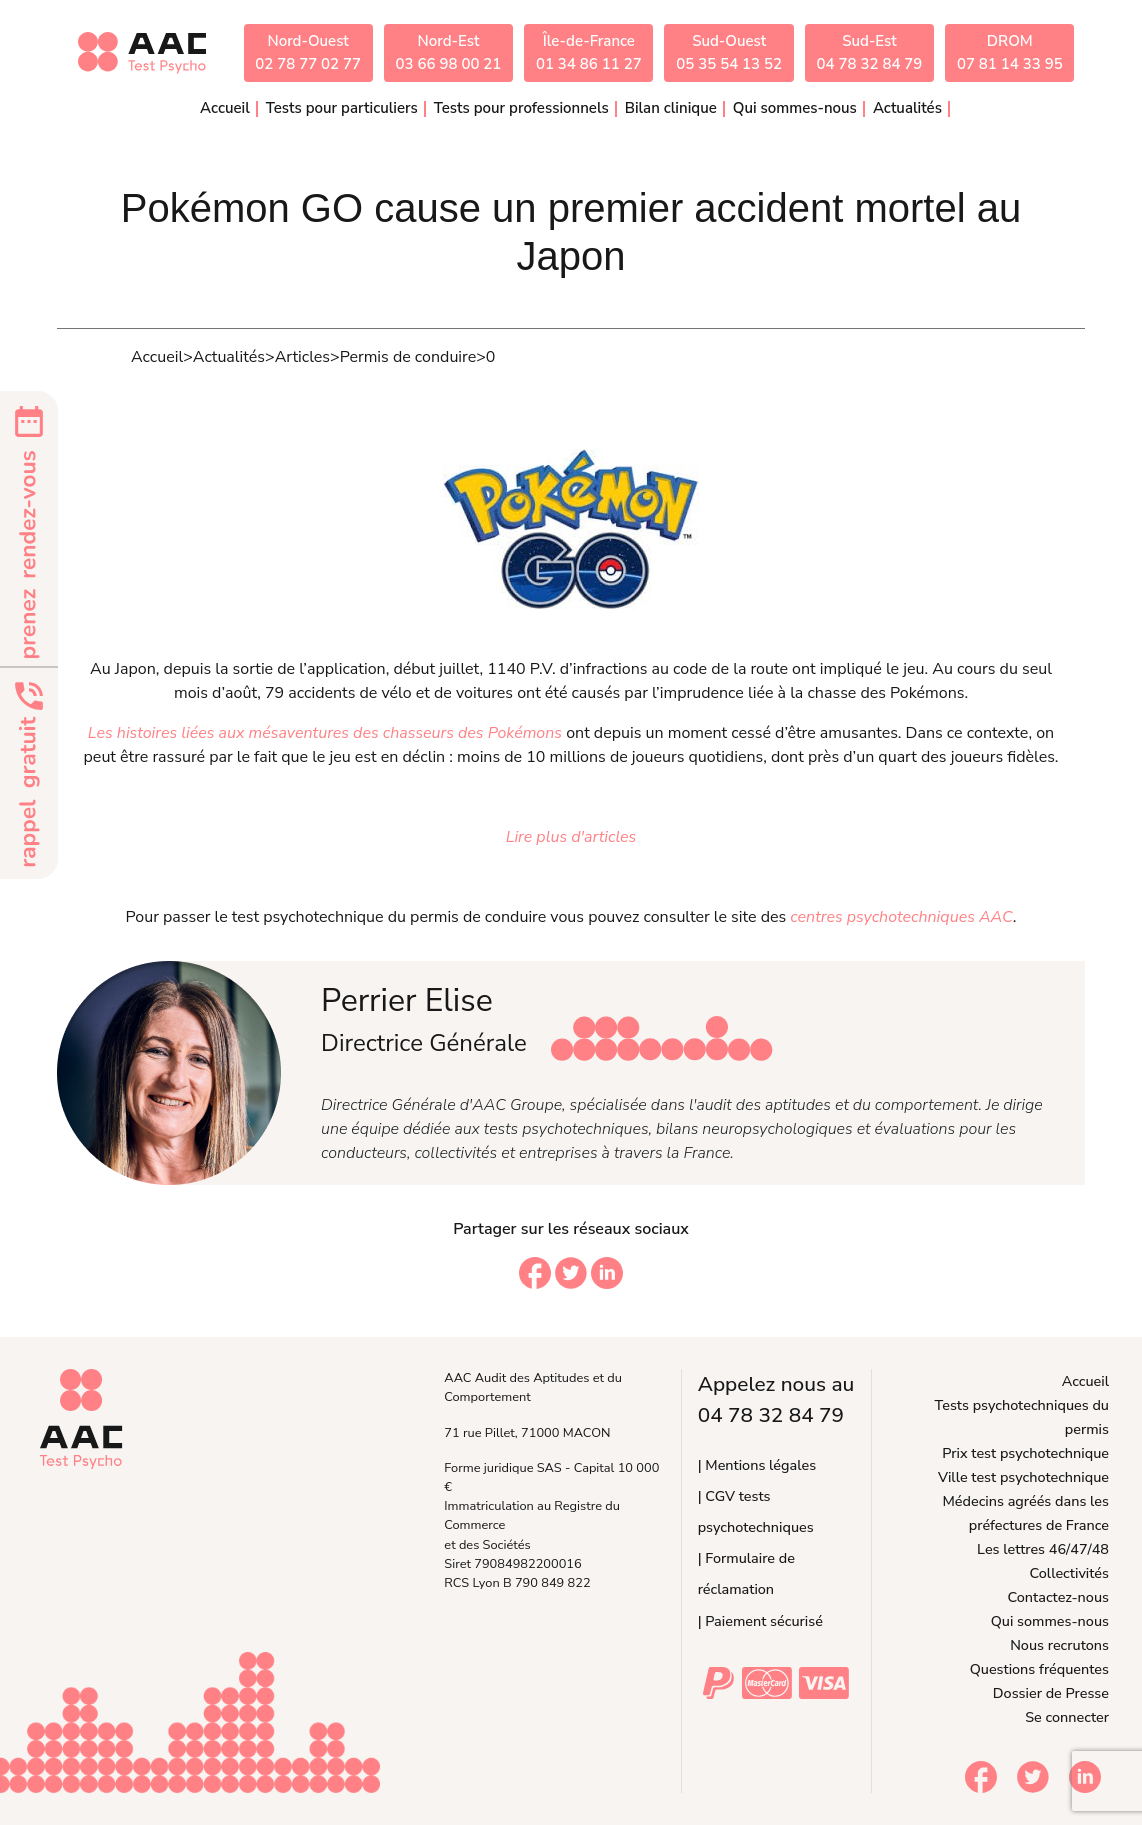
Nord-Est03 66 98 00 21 (449, 52)
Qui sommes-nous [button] (795, 108)
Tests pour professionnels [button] (521, 108)
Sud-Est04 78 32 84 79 (870, 52)
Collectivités (1069, 1573)
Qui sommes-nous (1050, 1621)
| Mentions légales (757, 1465)
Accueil (225, 108)
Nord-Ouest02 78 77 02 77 (308, 52)
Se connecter (1067, 1717)
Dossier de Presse (1051, 1693)
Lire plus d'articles (571, 837)
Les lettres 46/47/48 (1043, 1549)
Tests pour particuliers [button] (342, 108)
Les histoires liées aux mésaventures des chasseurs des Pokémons (325, 733)
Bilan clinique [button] (671, 108)
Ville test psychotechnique (1023, 1477)
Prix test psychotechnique (1025, 1453)
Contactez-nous (1058, 1597)
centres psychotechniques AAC (901, 917)
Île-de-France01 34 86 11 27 (589, 52)
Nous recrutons (1059, 1645)
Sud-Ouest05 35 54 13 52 (729, 52)
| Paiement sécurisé (760, 1621)
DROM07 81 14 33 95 (1010, 52)
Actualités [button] (907, 108)
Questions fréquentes (1039, 1669)
